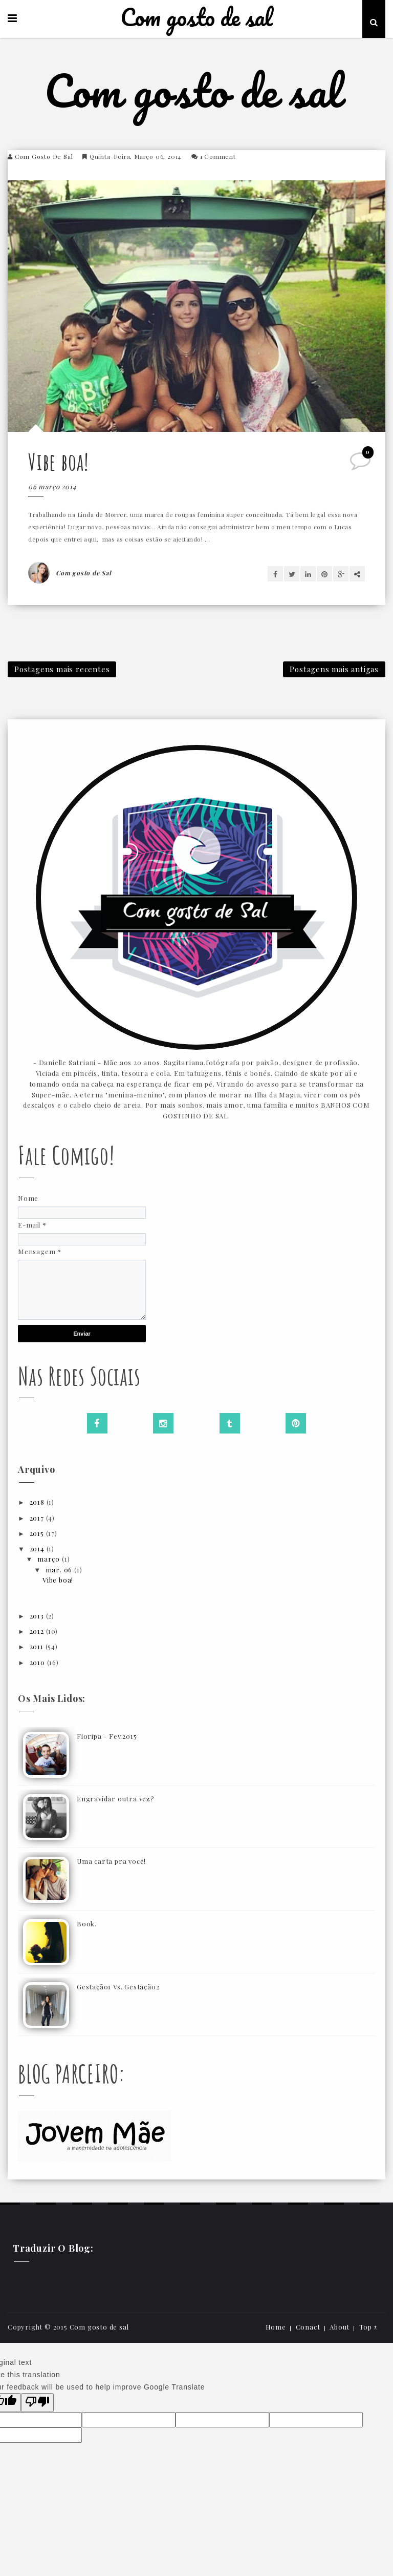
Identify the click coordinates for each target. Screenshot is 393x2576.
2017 (38, 1517)
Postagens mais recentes (62, 669)
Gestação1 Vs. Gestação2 (118, 1986)
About (340, 2326)
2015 (38, 1533)
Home (276, 2326)
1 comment (218, 156)
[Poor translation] (37, 2402)
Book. (87, 1923)
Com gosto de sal (196, 18)
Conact (308, 2326)
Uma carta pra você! (111, 1861)
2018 (38, 1502)
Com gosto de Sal (44, 156)
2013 (38, 1615)
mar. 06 (60, 1569)
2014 (38, 1548)
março (49, 1558)
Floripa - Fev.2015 (107, 1736)
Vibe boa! (58, 461)
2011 (38, 1646)
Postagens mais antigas (334, 669)
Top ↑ (368, 2326)
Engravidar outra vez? (116, 1798)
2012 (38, 1631)
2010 (38, 1662)
